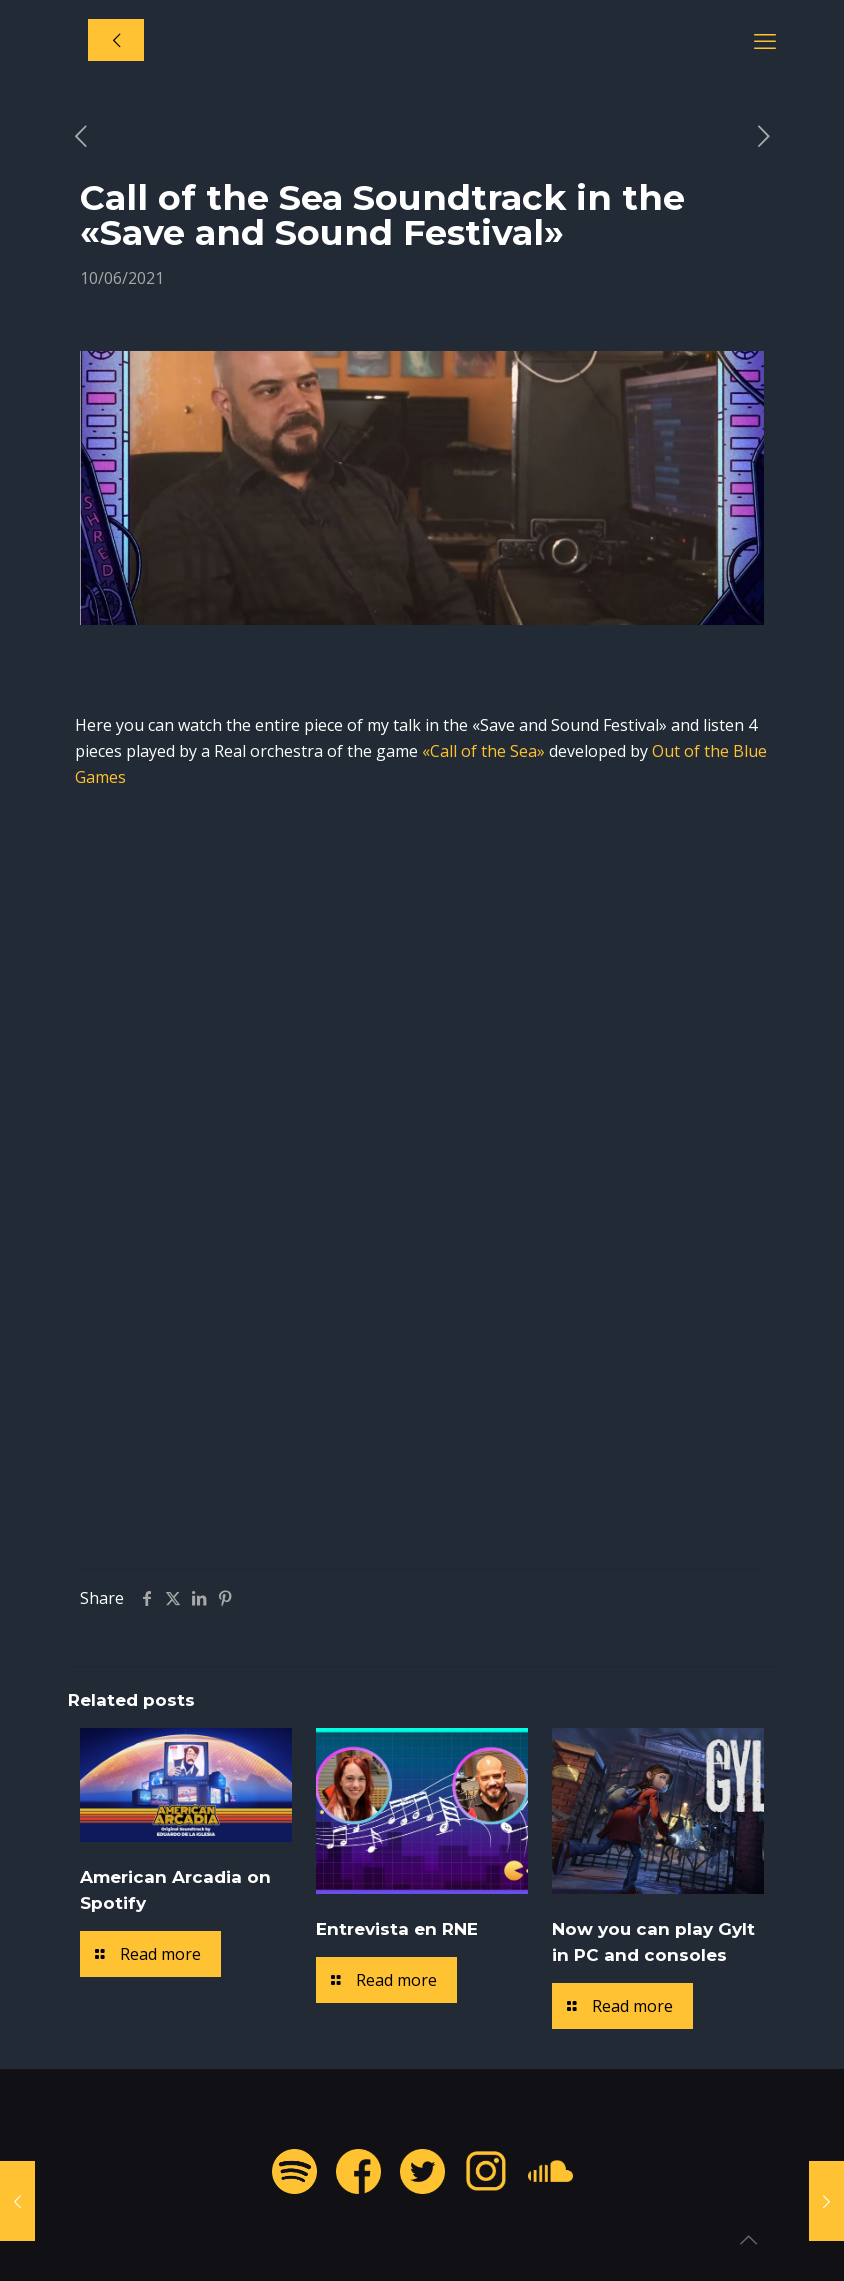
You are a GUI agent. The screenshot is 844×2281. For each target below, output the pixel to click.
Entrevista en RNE (397, 1929)
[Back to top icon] (748, 2240)
